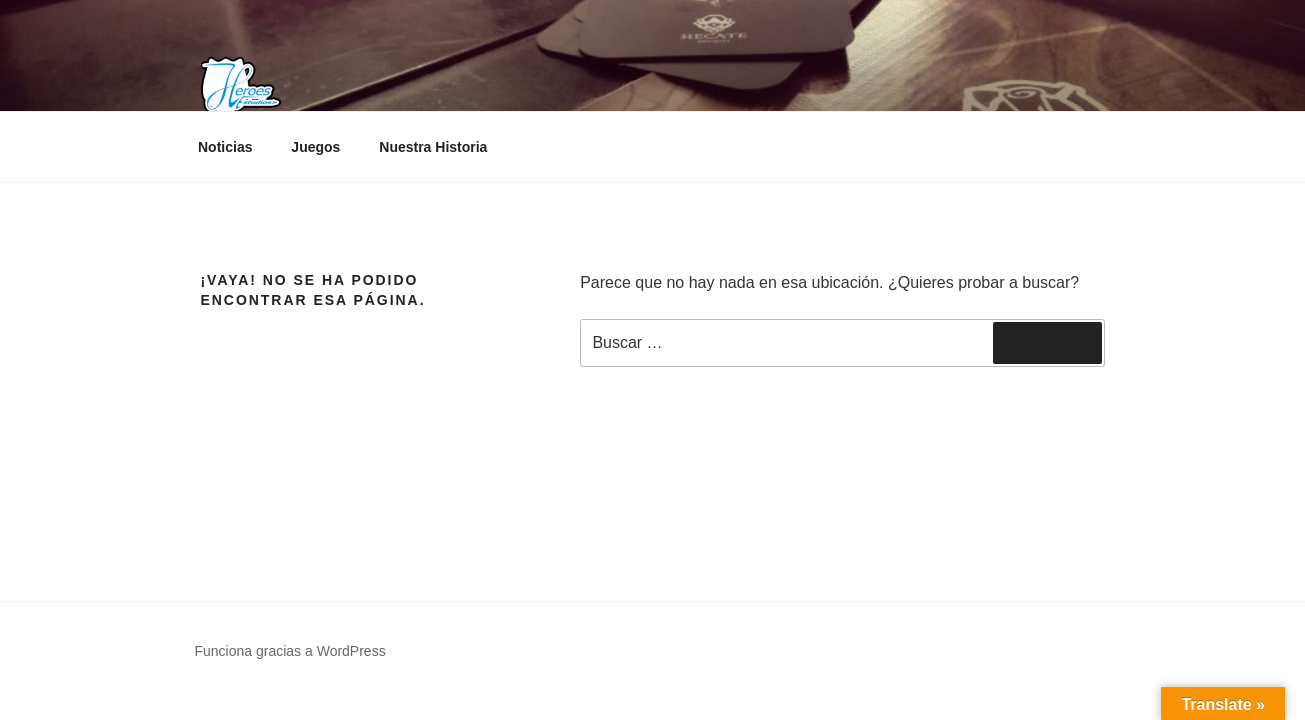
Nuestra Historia (433, 147)
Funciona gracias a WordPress (290, 651)
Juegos (315, 147)
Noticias (225, 147)
